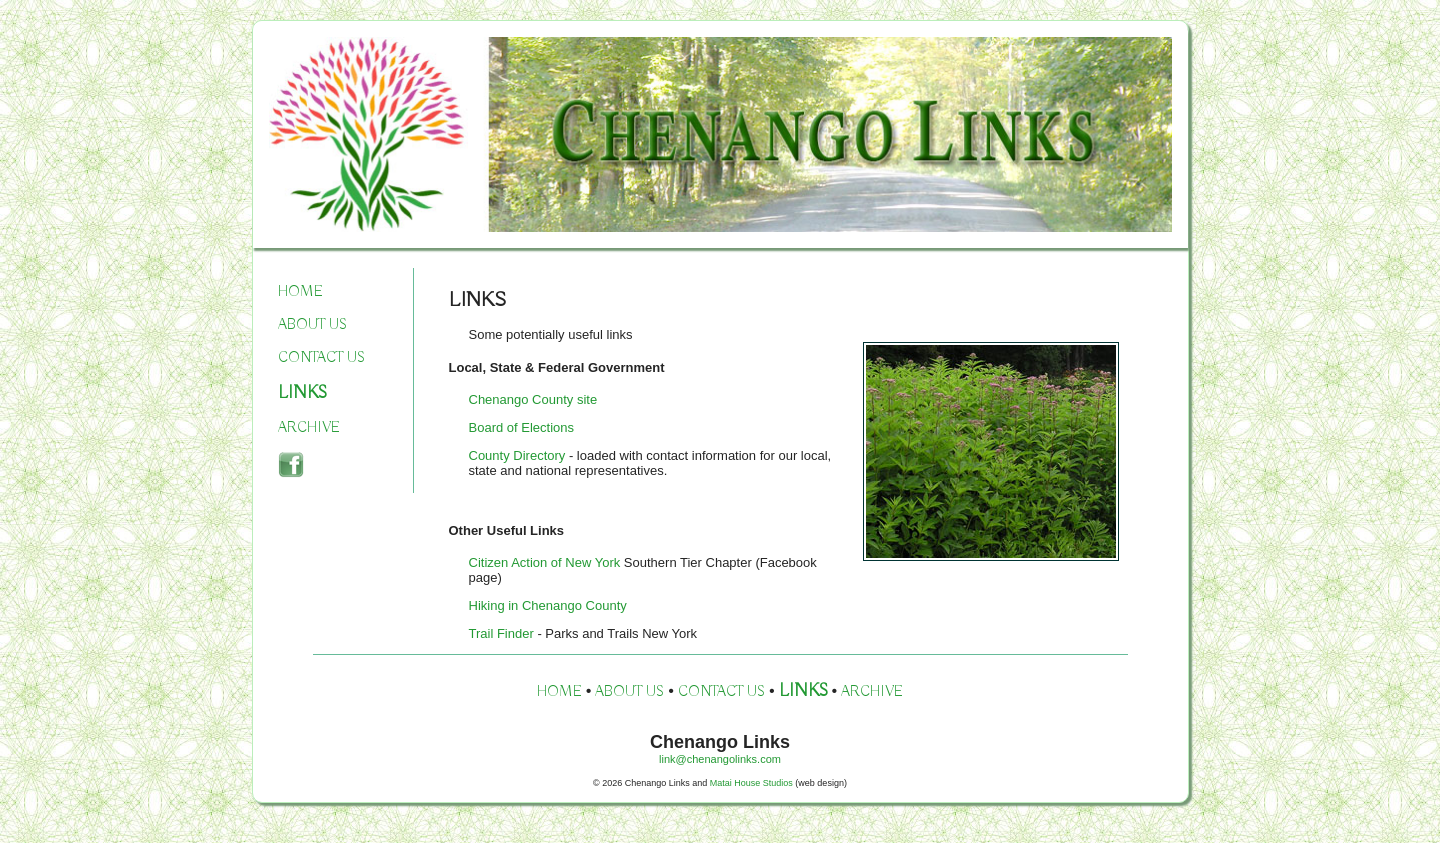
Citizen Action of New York (546, 562)
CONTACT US (321, 358)
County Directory (517, 455)
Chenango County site (533, 399)
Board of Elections (522, 427)
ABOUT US (312, 325)
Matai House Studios (751, 783)
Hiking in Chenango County (548, 605)
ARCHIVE (309, 428)
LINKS (302, 393)
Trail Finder (501, 633)
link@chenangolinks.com (720, 759)
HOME (300, 292)
